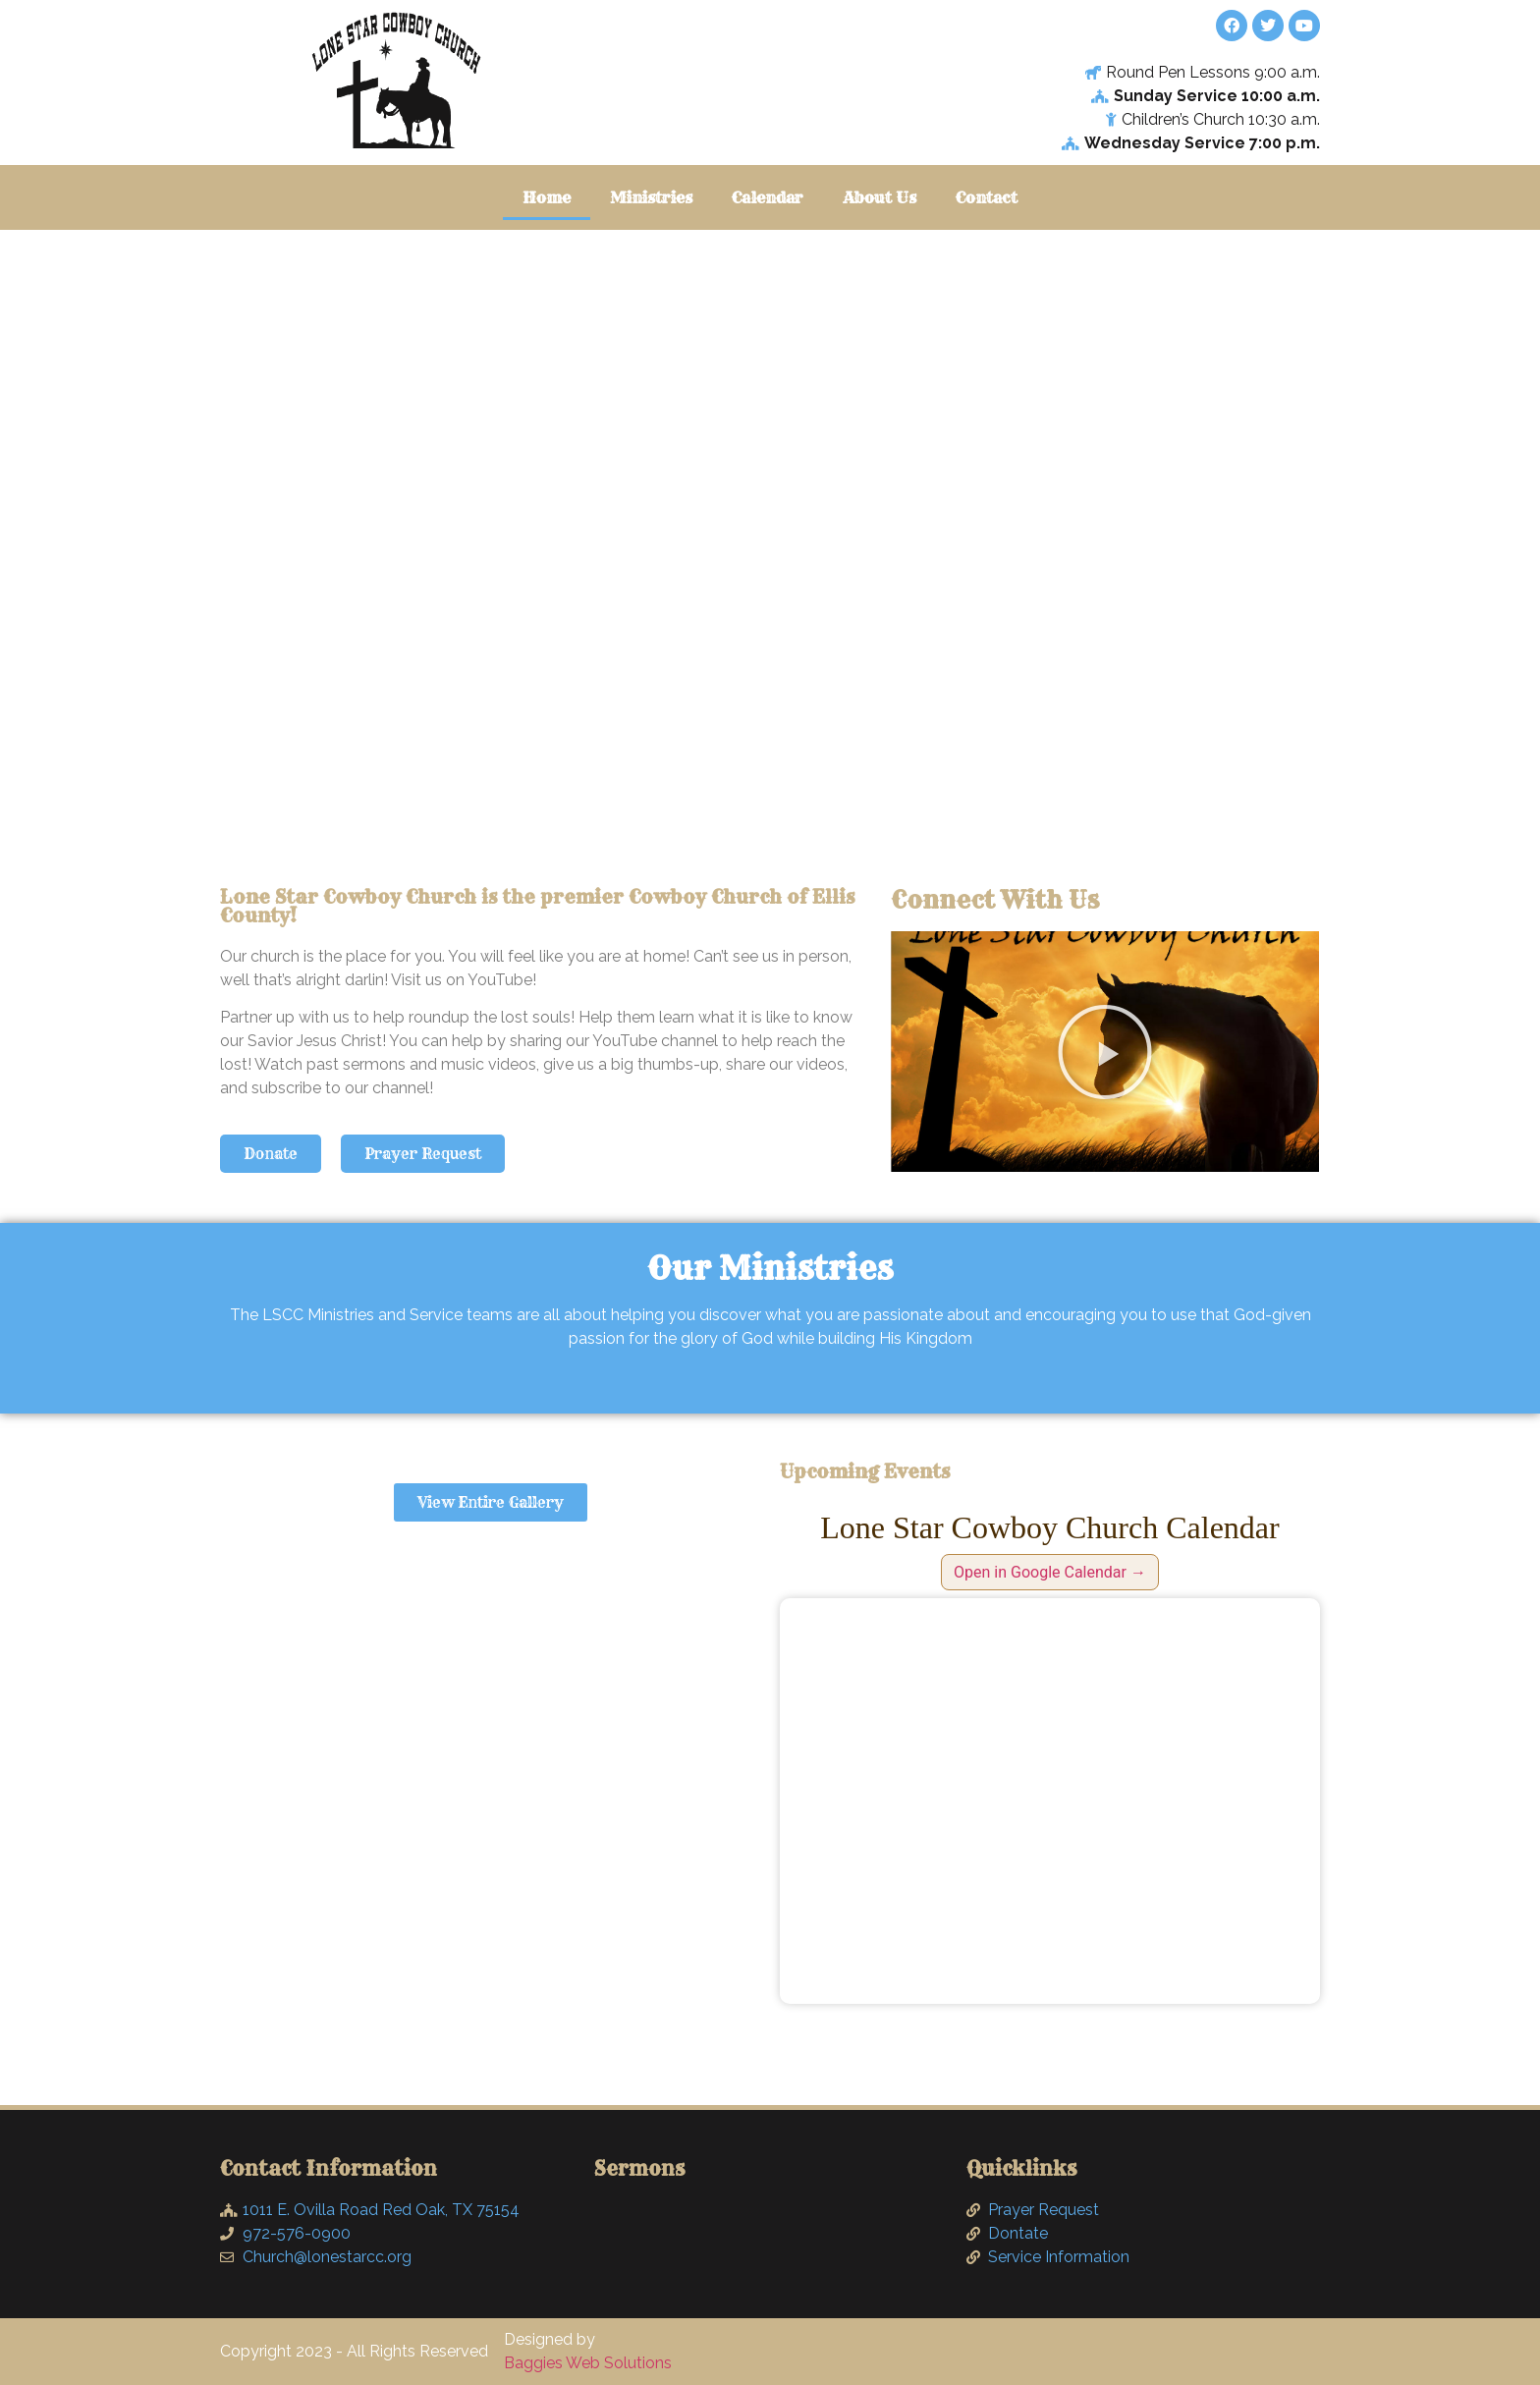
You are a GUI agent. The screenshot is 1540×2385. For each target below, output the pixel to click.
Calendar (767, 197)
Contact (987, 197)
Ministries (651, 197)
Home (546, 197)
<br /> (1050, 1801)
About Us (879, 197)
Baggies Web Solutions (588, 2363)
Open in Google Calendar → (1050, 1572)
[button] (1105, 1052)
